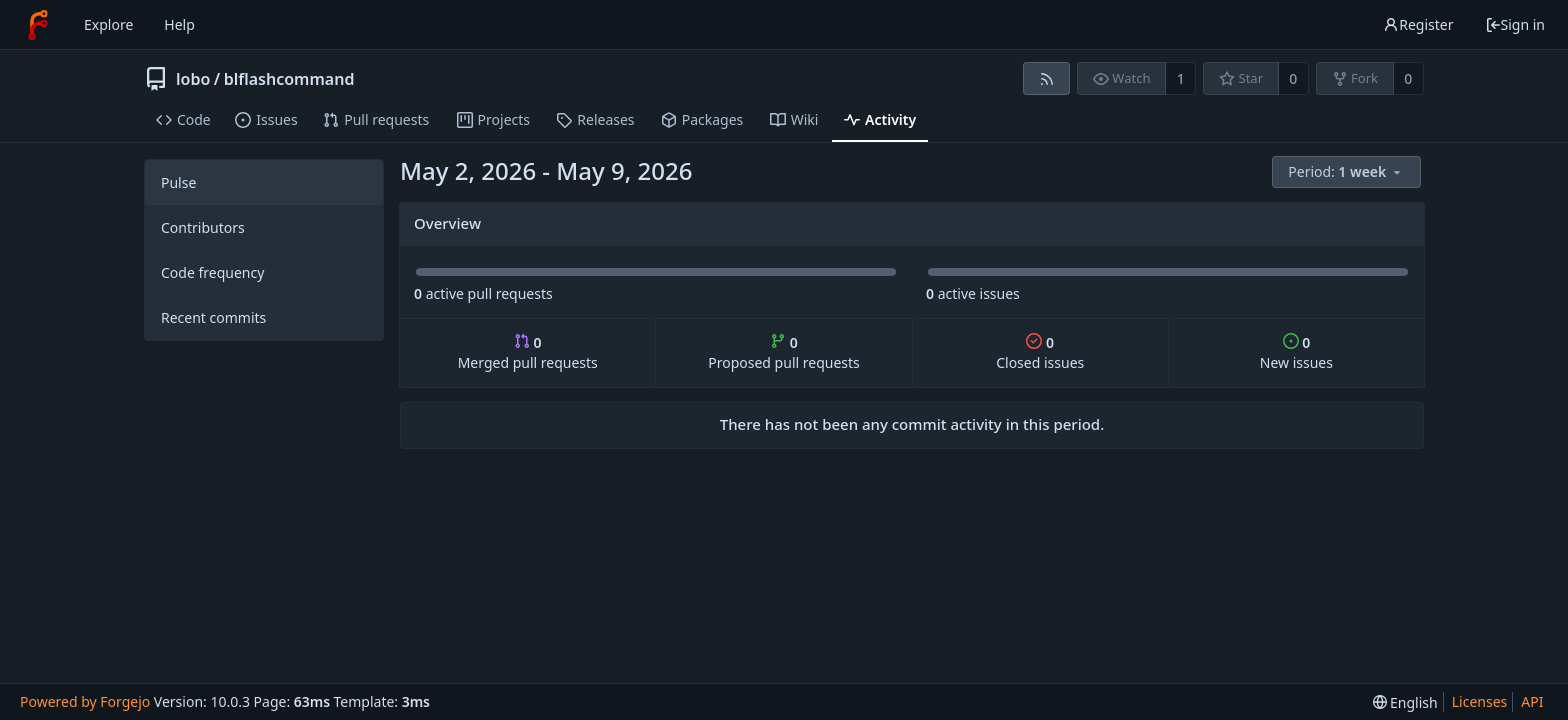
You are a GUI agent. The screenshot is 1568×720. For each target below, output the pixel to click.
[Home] (38, 25)
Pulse (178, 182)
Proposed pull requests (784, 352)
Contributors (203, 227)
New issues (1296, 352)
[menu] (1348, 172)
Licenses (1480, 701)
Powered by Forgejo (85, 701)
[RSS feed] (1046, 78)
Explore (108, 24)
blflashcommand (289, 79)
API (1532, 701)
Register (1418, 24)
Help (179, 24)
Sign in (1515, 24)
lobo (193, 79)
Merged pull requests (528, 352)
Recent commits (213, 317)
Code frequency (212, 272)
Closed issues (1040, 352)
